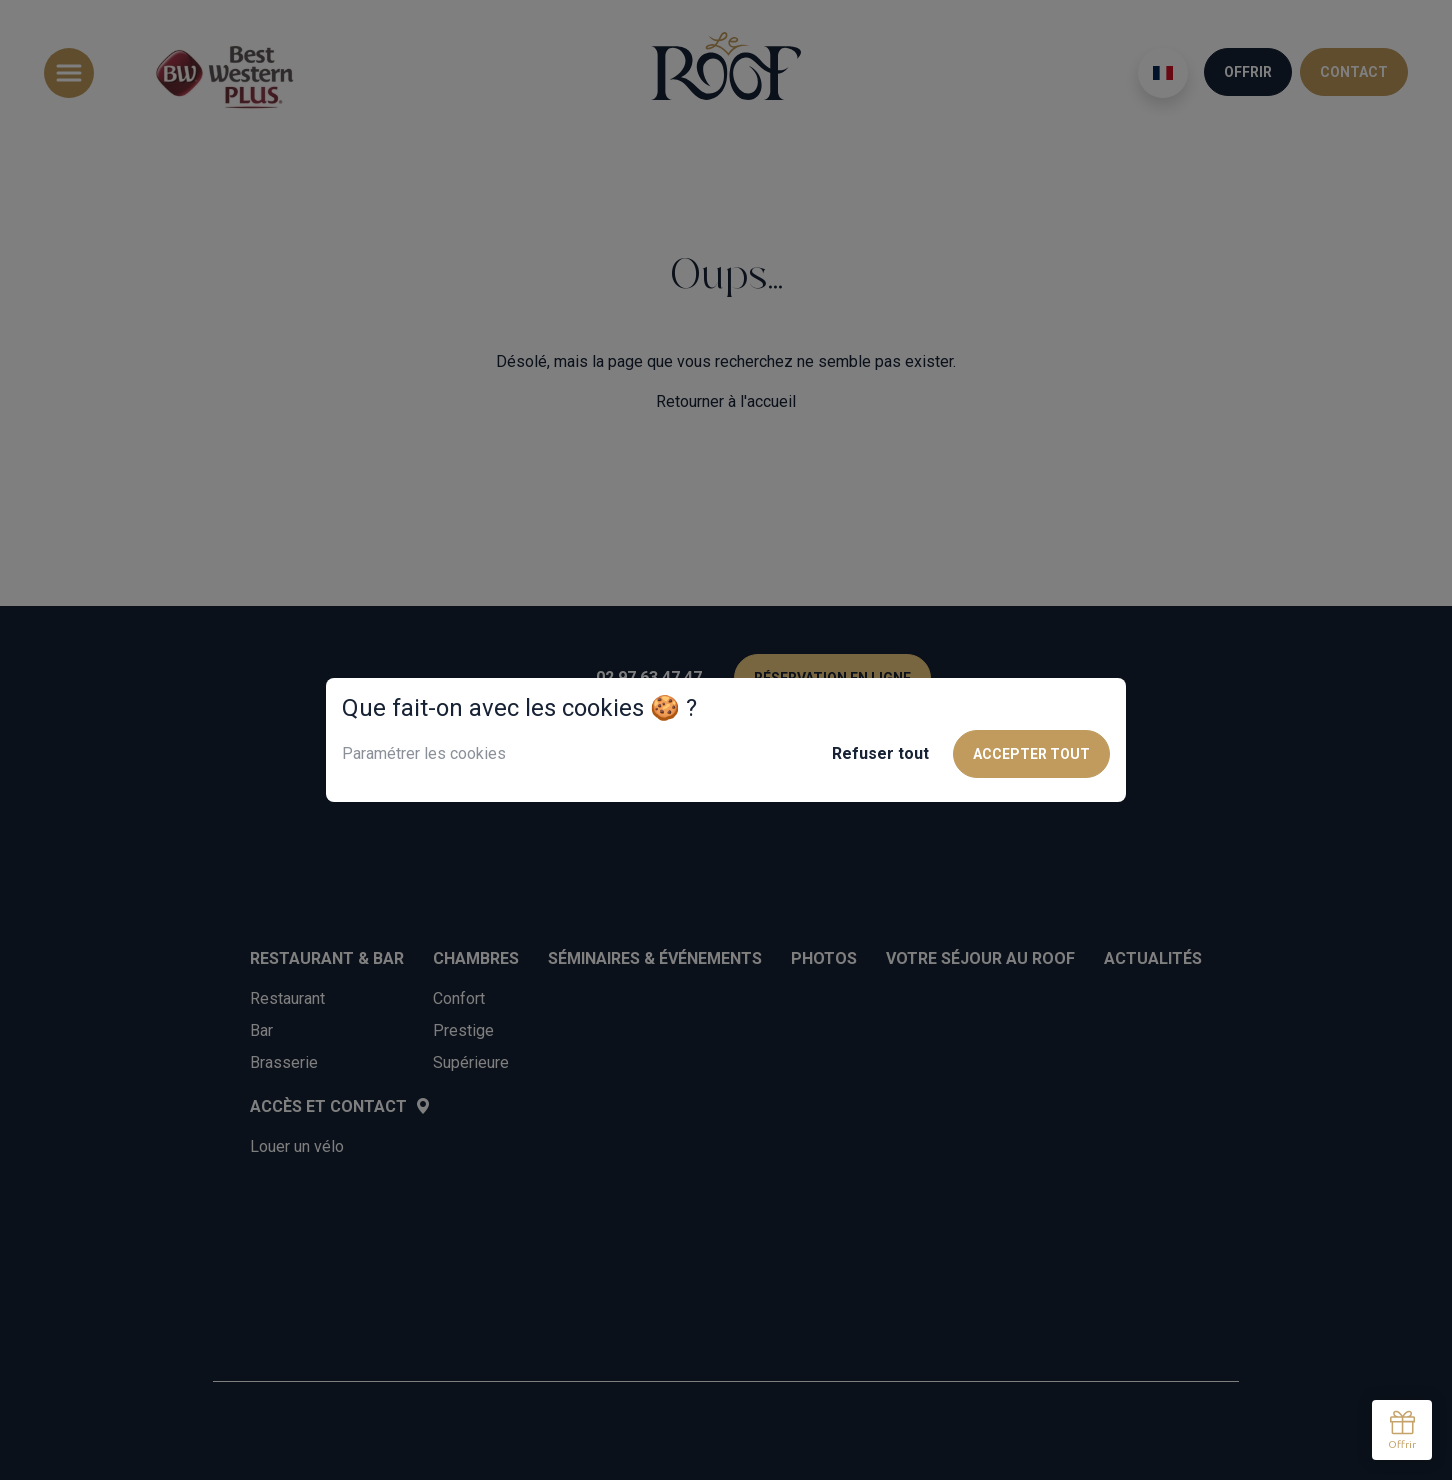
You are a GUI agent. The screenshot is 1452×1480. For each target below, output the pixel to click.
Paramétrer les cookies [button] (424, 753)
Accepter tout (1031, 754)
